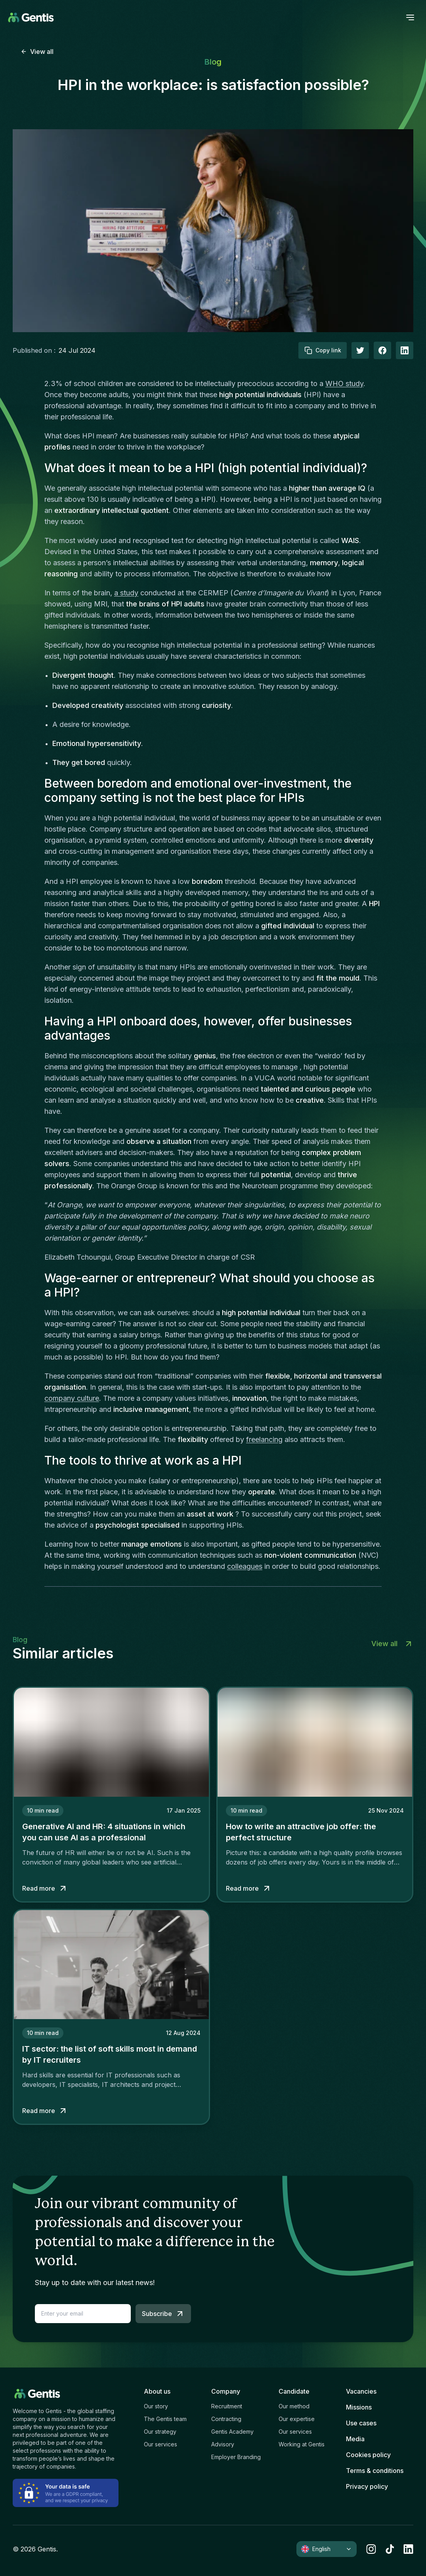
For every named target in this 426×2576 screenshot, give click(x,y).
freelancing (264, 1439)
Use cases (361, 2423)
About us (157, 2391)
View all (37, 51)
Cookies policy (368, 2455)
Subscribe (163, 2313)
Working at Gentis (302, 2444)
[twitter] (360, 350)
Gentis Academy (232, 2431)
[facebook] (382, 350)
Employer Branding (236, 2457)
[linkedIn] (404, 350)
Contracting (226, 2418)
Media (355, 2439)
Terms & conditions (374, 2471)
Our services (160, 2444)
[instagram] (371, 2549)
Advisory (222, 2444)
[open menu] (410, 17)
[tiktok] (390, 2549)
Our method (294, 2406)
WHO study (344, 383)
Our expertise (297, 2418)
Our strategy (160, 2431)
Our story (156, 2406)
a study (126, 593)
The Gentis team (165, 2418)
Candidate (294, 2391)
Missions (359, 2407)
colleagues (244, 1566)
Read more (45, 1888)
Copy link (322, 350)
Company (225, 2391)
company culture (71, 1398)
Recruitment (226, 2406)
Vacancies (361, 2391)
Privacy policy (367, 2486)
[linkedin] (408, 2549)
